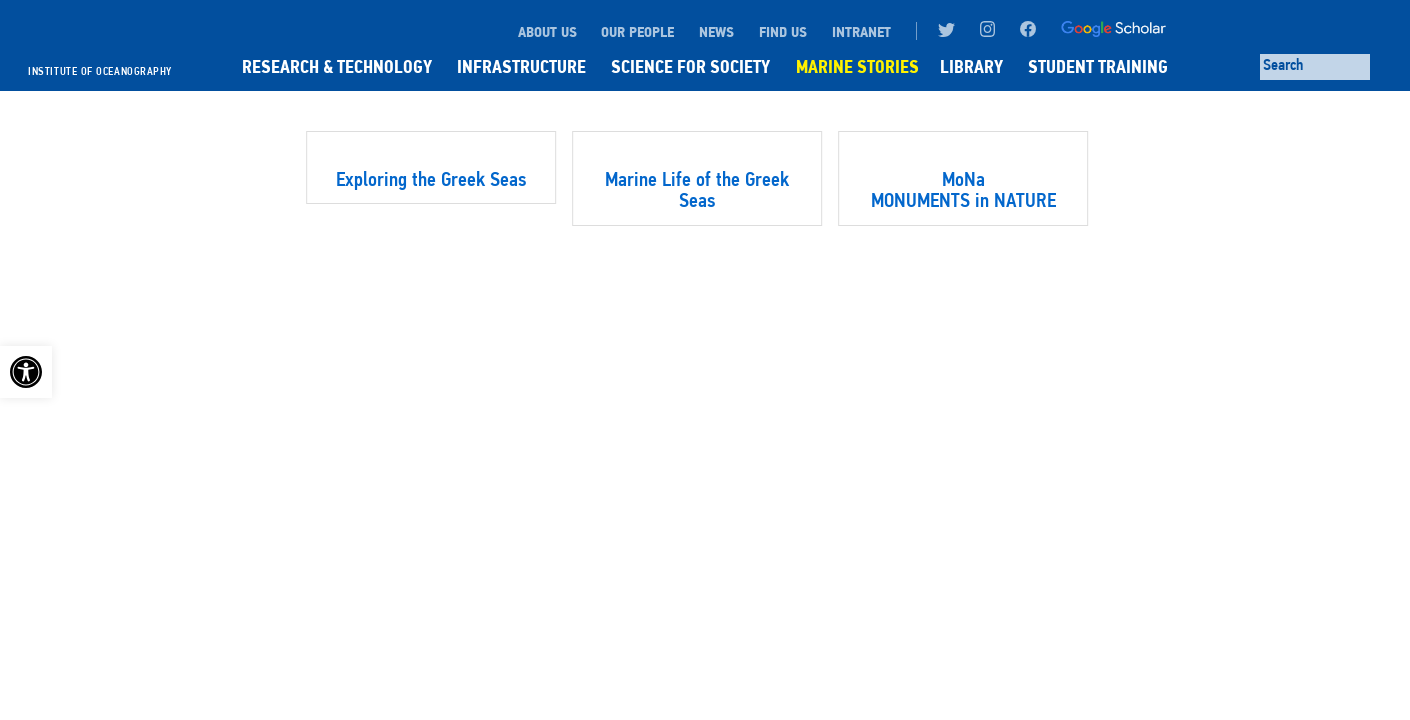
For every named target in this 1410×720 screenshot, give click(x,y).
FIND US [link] (783, 32)
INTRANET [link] (861, 32)
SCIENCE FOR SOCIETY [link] (690, 67)
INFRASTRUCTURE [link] (521, 67)
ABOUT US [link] (547, 32)
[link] (26, 372)
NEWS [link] (716, 32)
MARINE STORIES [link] (857, 67)
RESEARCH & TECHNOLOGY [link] (337, 67)
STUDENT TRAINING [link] (1098, 67)
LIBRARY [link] (971, 67)
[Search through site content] (1315, 66)
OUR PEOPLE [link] (637, 32)
